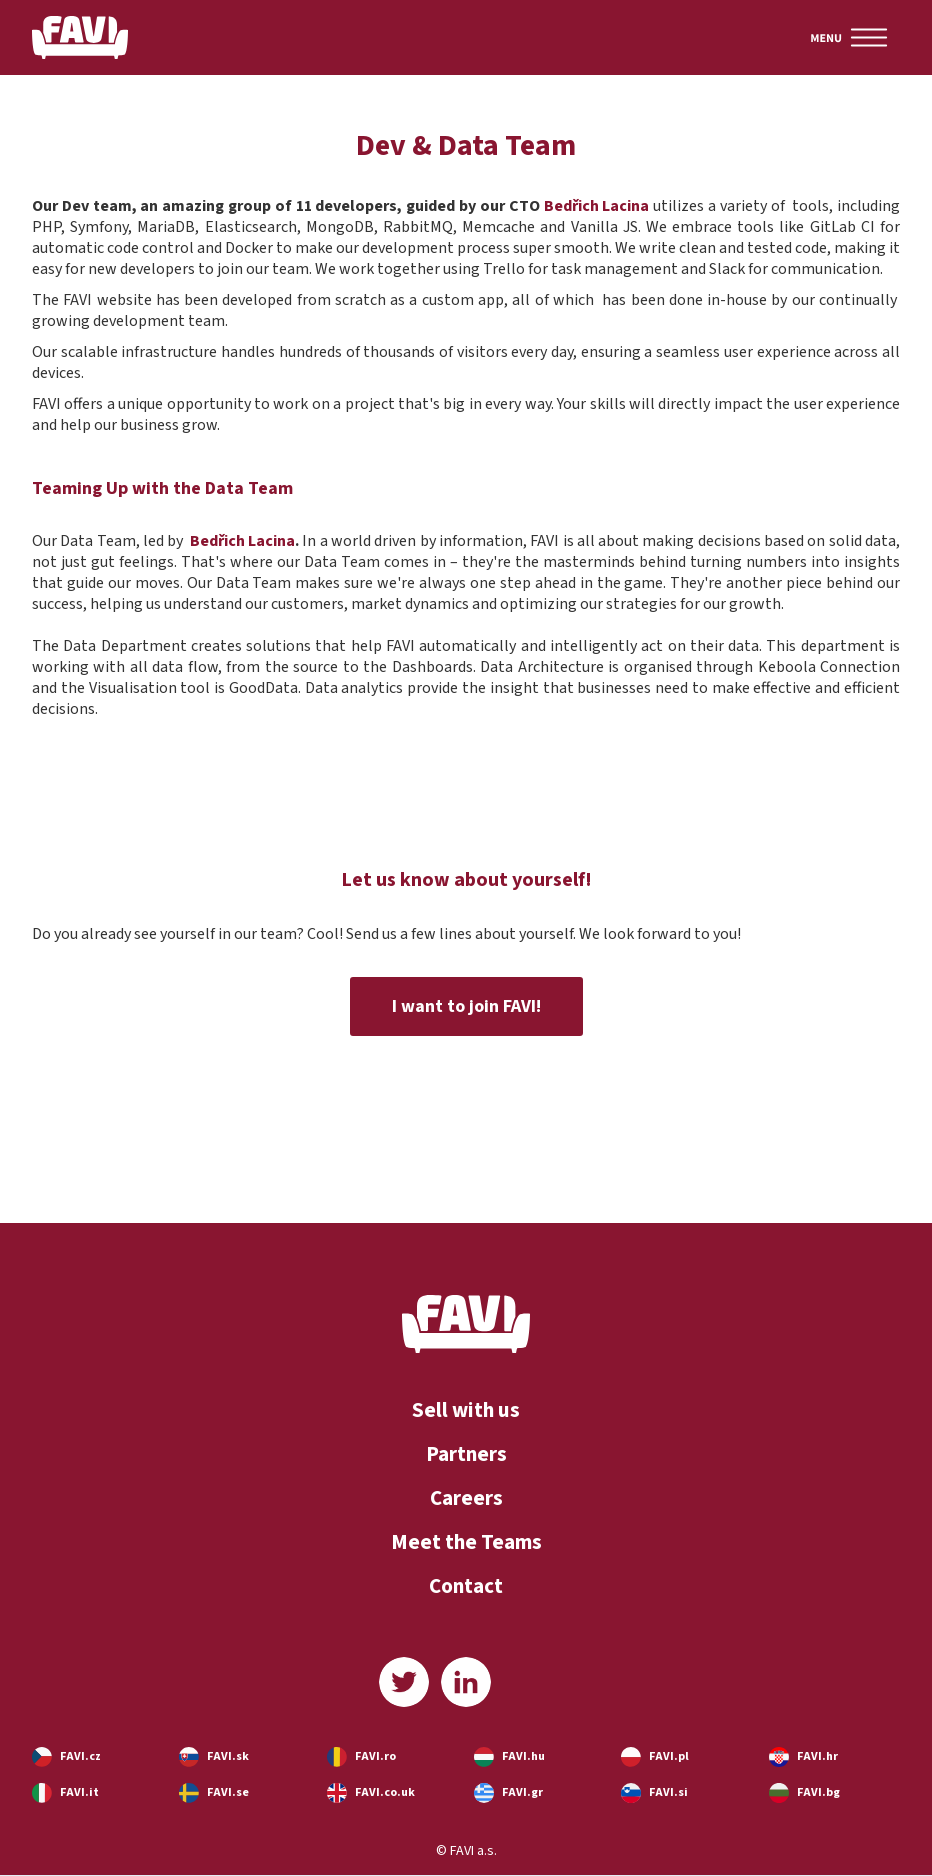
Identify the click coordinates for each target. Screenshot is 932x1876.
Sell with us (466, 1410)
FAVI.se (228, 1792)
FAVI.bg (818, 1792)
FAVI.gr (522, 1792)
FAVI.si (668, 1792)
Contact (466, 1586)
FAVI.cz (80, 1756)
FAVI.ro (375, 1756)
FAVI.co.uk (385, 1792)
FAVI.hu (523, 1756)
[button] (849, 37)
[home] (80, 37)
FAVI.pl (669, 1756)
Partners (466, 1454)
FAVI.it (79, 1792)
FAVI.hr (817, 1756)
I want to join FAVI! (466, 1006)
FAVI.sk (228, 1756)
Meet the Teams (466, 1542)
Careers (466, 1498)
